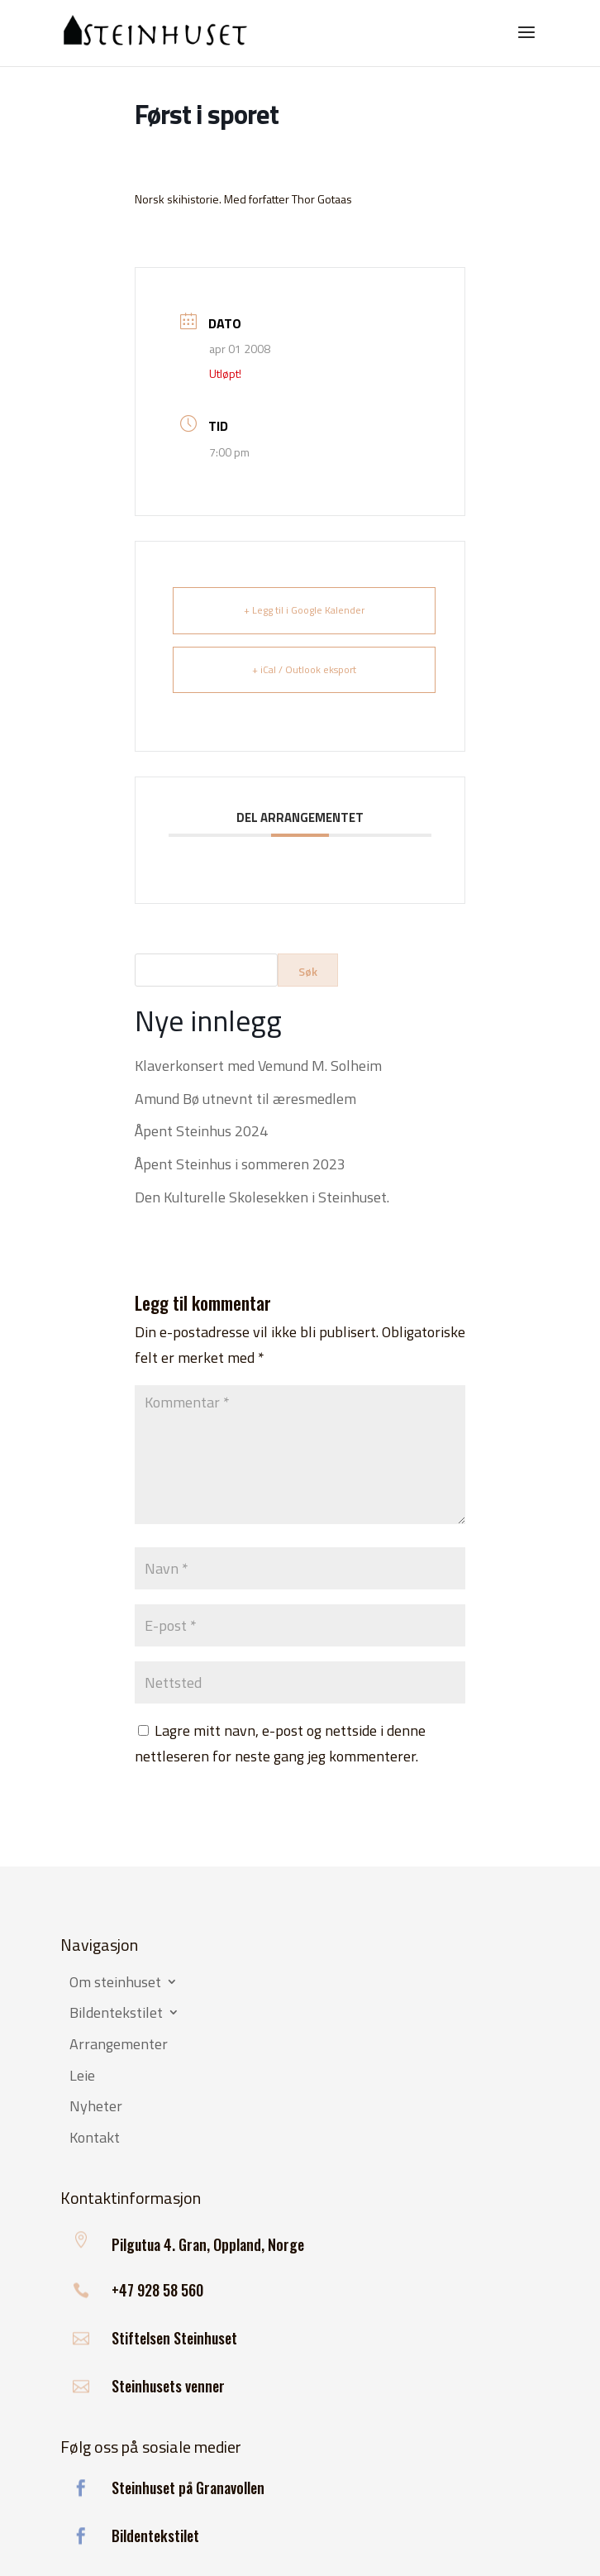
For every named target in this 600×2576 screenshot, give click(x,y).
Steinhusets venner (168, 2386)
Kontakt (94, 2138)
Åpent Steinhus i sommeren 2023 (240, 1164)
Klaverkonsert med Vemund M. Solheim (258, 1065)
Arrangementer (118, 2045)
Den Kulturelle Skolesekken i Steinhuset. (262, 1197)
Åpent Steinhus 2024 (201, 1131)
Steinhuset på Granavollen (188, 2487)
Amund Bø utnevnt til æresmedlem (245, 1098)
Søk (307, 971)
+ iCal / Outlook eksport (304, 669)
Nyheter (95, 2107)
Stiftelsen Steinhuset (174, 2338)
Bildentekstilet (116, 2014)
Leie (82, 2076)
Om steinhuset (115, 1983)
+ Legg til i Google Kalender (304, 610)
